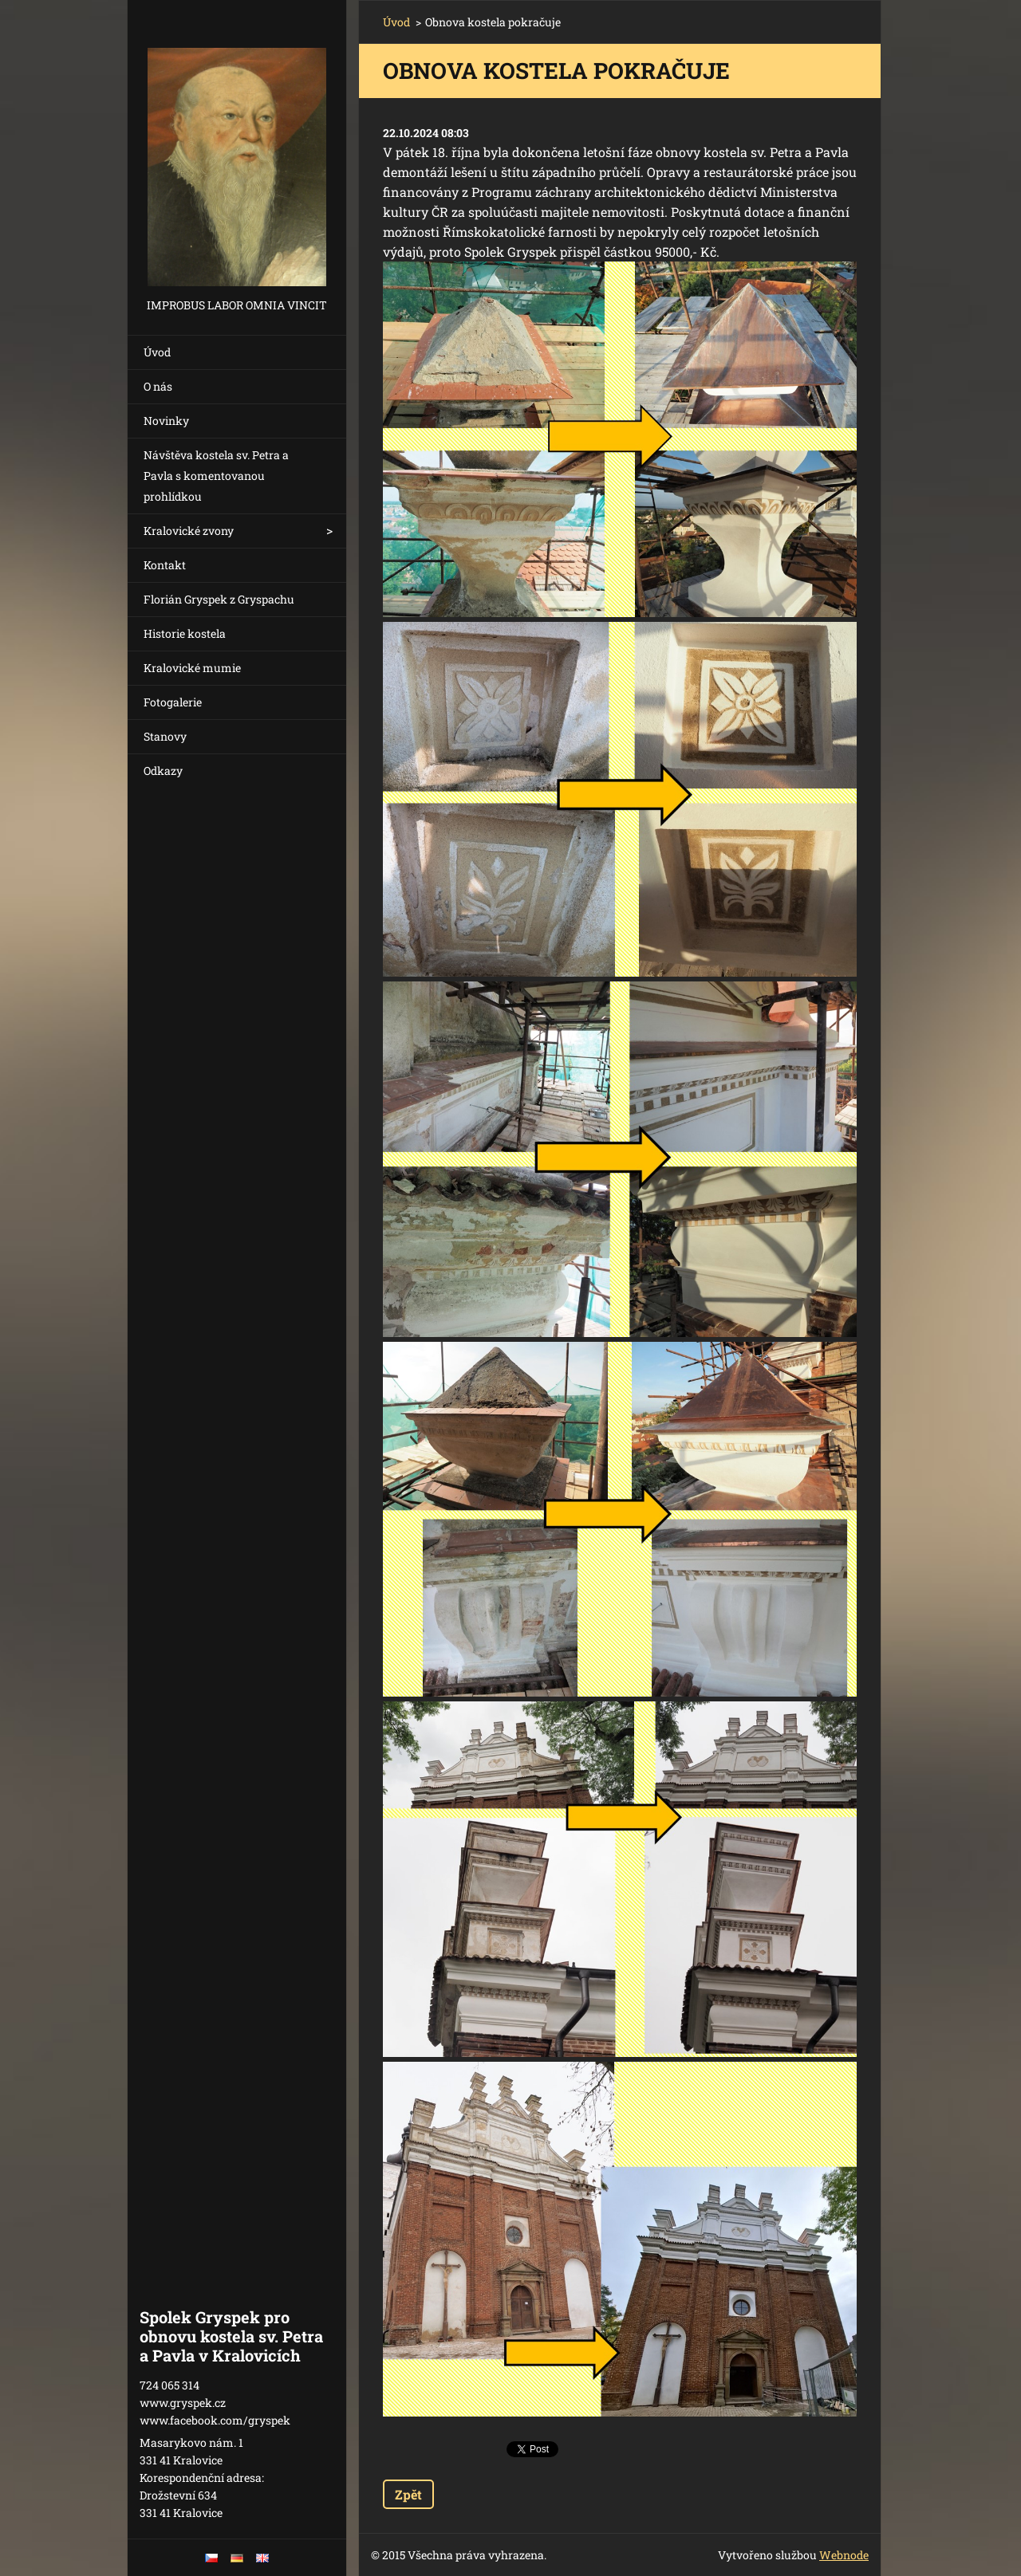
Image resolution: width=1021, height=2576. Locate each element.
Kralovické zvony (189, 530)
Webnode (844, 2554)
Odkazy (163, 770)
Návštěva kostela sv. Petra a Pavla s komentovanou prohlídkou (216, 475)
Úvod (157, 352)
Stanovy (165, 736)
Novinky (166, 420)
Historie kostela (185, 633)
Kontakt (165, 564)
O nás (158, 386)
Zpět (408, 2494)
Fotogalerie (173, 702)
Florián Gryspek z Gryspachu (219, 599)
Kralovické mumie (192, 667)
